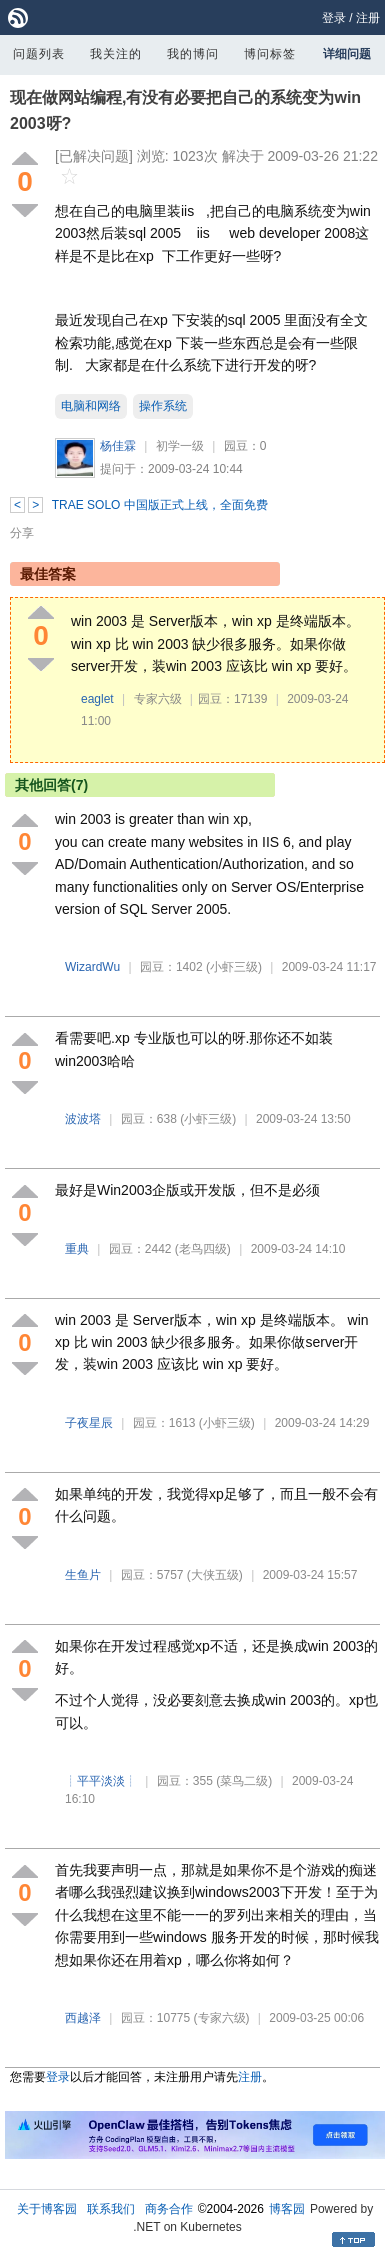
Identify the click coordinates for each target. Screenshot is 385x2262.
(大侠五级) (215, 1575)
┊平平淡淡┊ (101, 1781)
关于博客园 (47, 2209)
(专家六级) (222, 2018)
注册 (368, 18)
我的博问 (193, 54)
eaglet (97, 699)
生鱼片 (83, 1575)
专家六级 (158, 699)
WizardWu (92, 967)
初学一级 (180, 446)
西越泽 (83, 2018)
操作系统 (163, 406)
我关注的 (116, 54)
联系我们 (111, 2209)
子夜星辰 (89, 1423)
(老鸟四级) (203, 1249)
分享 (22, 533)
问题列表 (39, 54)
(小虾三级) (234, 967)
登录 (334, 18)
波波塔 (83, 1119)
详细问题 (347, 54)
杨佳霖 (118, 446)
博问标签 (270, 54)
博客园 (287, 2209)
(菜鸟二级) (244, 1781)
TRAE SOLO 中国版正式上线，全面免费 (160, 505)
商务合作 (169, 2209)
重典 (77, 1249)
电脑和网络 (91, 406)
